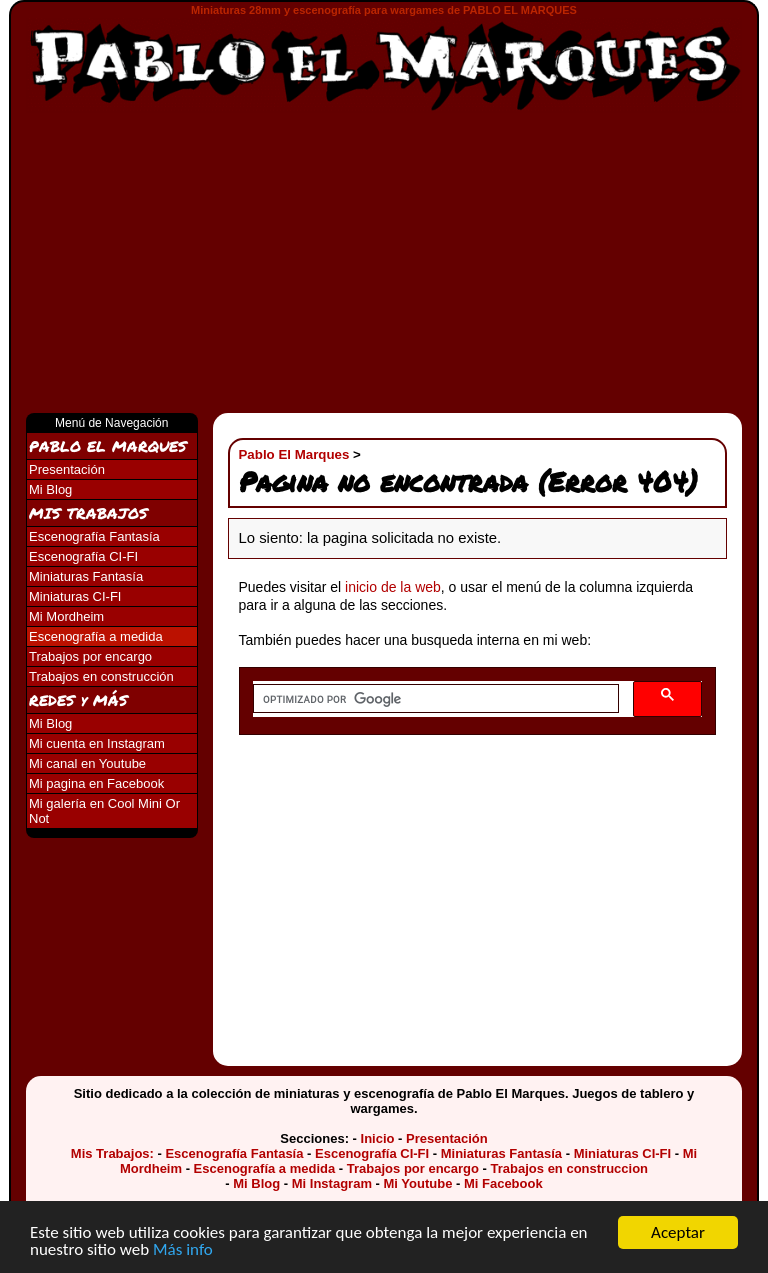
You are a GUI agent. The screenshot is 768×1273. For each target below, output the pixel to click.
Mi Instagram (332, 1183)
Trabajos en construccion (570, 1168)
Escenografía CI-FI (83, 556)
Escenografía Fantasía (94, 536)
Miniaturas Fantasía (86, 576)
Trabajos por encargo (90, 656)
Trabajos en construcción (101, 676)
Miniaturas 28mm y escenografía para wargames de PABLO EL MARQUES (384, 10)
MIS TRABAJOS (88, 513)
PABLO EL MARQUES (108, 446)
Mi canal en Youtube (87, 763)
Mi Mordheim (66, 616)
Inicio (378, 1138)
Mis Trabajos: (112, 1153)
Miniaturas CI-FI (75, 596)
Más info (183, 1250)
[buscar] (434, 699)
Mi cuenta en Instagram (97, 743)
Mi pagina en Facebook (96, 783)
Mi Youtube (418, 1183)
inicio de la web (393, 587)
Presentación (67, 469)
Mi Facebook (503, 1183)
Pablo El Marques (294, 454)
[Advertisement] (384, 263)
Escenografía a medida (96, 636)
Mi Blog (50, 489)
